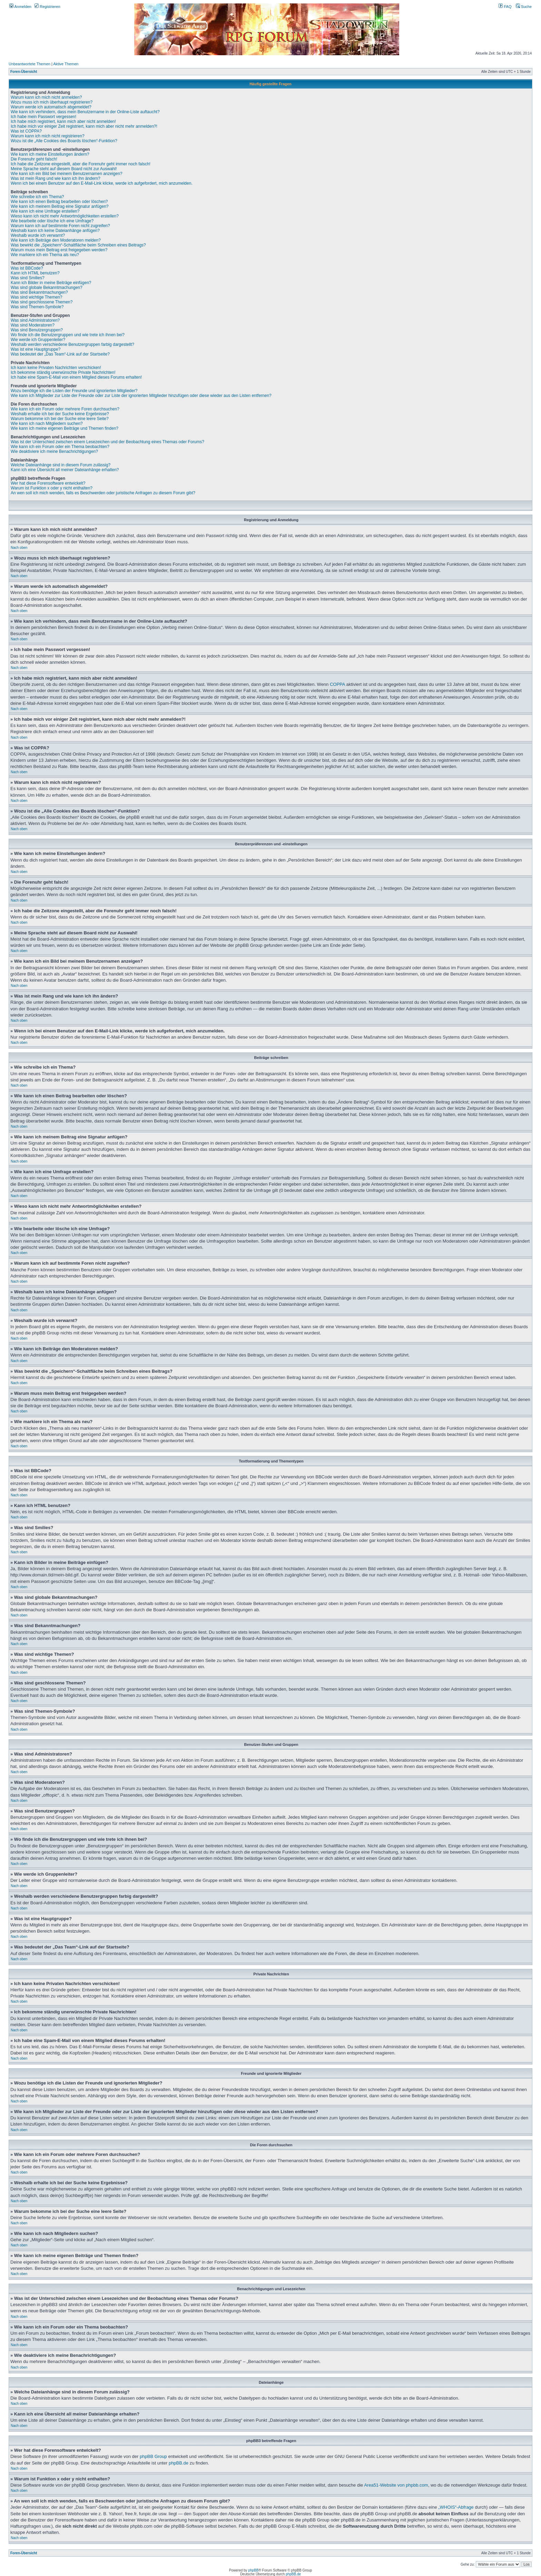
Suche (524, 6)
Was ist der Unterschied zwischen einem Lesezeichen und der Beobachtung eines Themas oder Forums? (107, 441)
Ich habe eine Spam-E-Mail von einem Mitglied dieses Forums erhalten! (76, 377)
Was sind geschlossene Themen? (41, 302)
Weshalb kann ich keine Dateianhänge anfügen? (55, 230)
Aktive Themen (65, 64)
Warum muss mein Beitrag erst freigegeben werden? (59, 249)
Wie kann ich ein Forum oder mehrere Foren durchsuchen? (65, 409)
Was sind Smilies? (28, 277)
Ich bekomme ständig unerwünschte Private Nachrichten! (63, 372)
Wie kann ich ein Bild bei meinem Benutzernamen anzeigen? (66, 173)
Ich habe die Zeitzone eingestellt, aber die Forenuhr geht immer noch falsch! (80, 164)
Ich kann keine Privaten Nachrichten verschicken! (56, 367)
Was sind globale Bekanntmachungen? (46, 287)
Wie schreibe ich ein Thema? (37, 196)
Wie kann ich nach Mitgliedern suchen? (47, 423)
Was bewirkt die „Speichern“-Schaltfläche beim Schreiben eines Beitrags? (78, 245)
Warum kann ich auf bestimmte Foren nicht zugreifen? (60, 225)
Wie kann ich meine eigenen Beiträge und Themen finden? (64, 428)
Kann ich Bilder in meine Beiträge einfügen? (51, 282)
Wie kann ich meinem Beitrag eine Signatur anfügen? (60, 206)
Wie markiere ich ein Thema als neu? (45, 254)
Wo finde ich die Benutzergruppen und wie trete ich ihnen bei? (68, 334)
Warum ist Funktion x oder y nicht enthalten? (51, 488)
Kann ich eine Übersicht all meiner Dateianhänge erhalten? (65, 469)
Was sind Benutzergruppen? (37, 330)
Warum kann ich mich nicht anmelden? (46, 97)
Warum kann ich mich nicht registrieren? (48, 136)
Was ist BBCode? (27, 268)
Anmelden (20, 6)
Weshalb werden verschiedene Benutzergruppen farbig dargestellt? (72, 344)
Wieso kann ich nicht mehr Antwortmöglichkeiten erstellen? (65, 216)
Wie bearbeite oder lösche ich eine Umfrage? (52, 220)
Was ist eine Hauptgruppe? (35, 349)
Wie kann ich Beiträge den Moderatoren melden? (56, 240)
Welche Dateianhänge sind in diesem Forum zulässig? (60, 465)
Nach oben (19, 548)
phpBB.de (178, 2463)
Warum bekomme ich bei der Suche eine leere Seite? (60, 418)
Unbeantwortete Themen (29, 64)
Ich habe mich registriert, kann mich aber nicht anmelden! (63, 121)
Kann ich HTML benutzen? (35, 273)
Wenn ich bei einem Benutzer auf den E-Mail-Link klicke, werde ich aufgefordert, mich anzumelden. (102, 183)
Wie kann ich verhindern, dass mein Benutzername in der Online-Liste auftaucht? (85, 111)
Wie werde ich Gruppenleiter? (38, 339)
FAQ (505, 6)
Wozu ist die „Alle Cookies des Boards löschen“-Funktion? (64, 140)
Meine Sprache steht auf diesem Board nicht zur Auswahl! (64, 168)
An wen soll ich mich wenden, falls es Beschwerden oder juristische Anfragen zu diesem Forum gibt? (103, 492)
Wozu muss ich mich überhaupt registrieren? (51, 102)
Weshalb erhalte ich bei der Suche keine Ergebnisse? (60, 413)
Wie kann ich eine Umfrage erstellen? (45, 211)
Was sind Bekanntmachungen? (39, 292)
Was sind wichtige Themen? (36, 297)
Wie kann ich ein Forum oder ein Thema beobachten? (60, 446)
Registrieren (47, 6)
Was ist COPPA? (26, 131)
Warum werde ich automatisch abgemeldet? (51, 107)
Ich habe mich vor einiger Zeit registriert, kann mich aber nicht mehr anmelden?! (84, 126)
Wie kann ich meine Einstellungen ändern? (50, 154)
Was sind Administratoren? (35, 320)
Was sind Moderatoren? (33, 325)
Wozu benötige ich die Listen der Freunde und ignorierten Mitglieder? (74, 390)
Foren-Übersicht (23, 72)
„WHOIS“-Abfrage (456, 2507)
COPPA (337, 684)
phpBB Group (153, 2456)
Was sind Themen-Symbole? (37, 306)
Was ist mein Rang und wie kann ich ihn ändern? (55, 178)
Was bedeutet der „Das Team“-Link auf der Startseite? (60, 354)
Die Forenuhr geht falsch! (34, 159)
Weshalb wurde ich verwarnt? (38, 235)
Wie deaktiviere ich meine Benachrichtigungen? (54, 451)
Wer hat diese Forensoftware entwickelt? (48, 483)
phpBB (253, 2570)
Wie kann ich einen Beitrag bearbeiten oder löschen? (59, 201)
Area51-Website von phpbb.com (396, 2485)
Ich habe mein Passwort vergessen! (43, 116)
